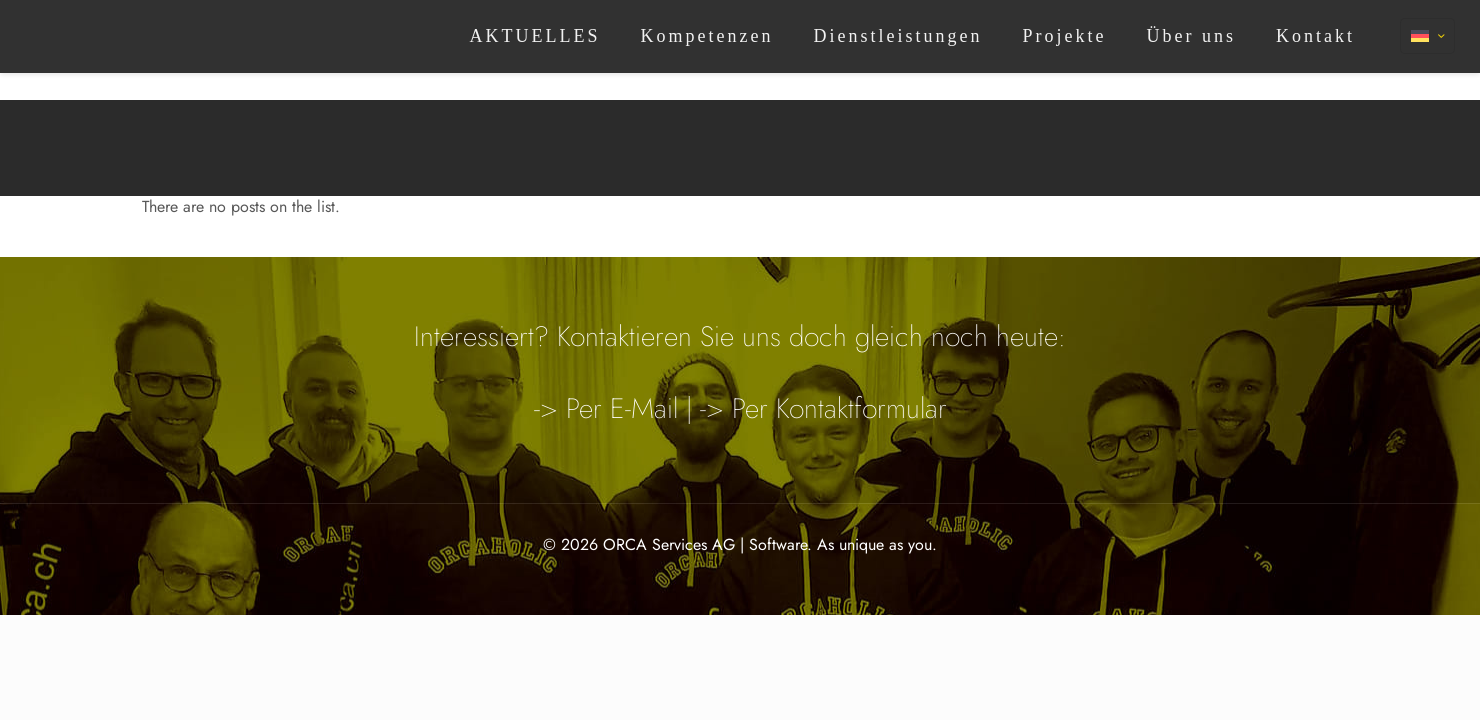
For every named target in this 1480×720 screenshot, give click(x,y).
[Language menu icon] (1427, 36)
